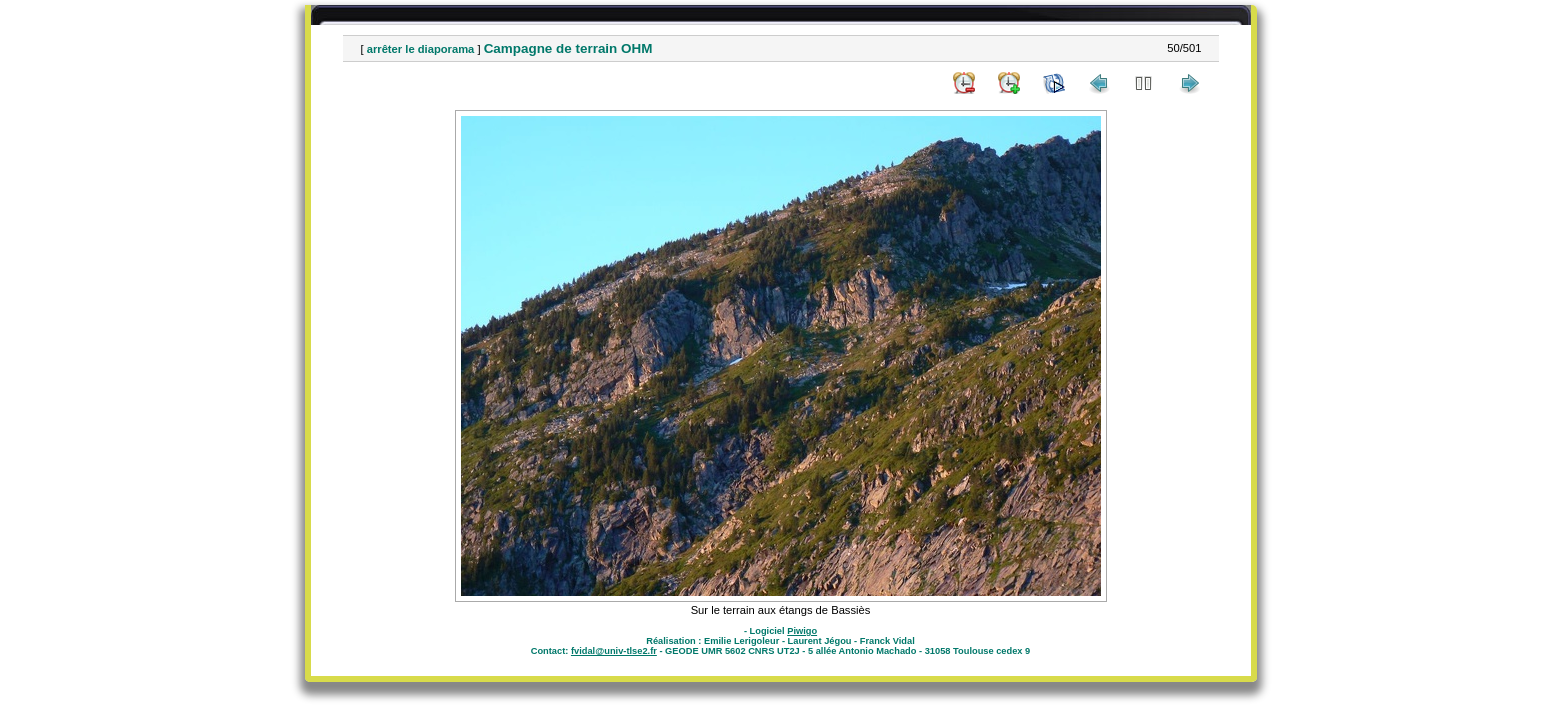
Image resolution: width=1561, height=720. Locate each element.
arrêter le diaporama (421, 49)
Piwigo (802, 631)
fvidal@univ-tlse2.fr (614, 651)
